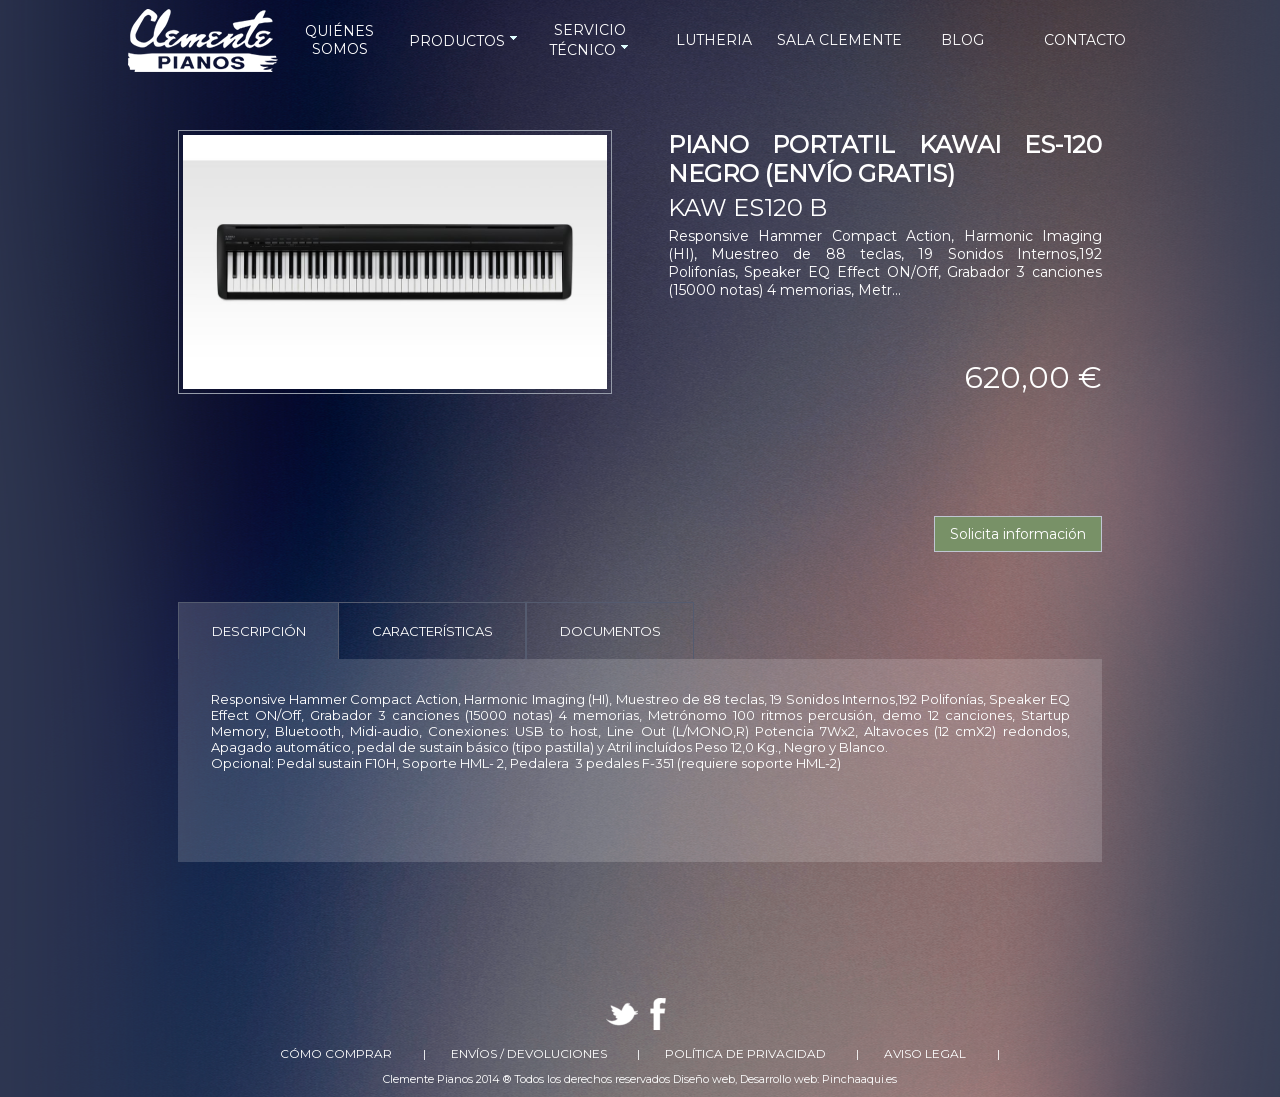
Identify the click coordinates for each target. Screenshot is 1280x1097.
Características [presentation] (432, 631)
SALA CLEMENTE (839, 40)
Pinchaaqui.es (859, 1079)
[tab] (258, 630)
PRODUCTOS (465, 41)
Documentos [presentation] (610, 631)
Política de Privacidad (745, 1053)
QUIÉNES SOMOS (339, 40)
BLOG (962, 40)
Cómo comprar (336, 1053)
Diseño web (704, 1079)
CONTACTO (1085, 40)
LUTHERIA (714, 40)
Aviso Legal (925, 1053)
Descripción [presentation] (259, 631)
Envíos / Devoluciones (529, 1053)
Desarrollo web (778, 1079)
